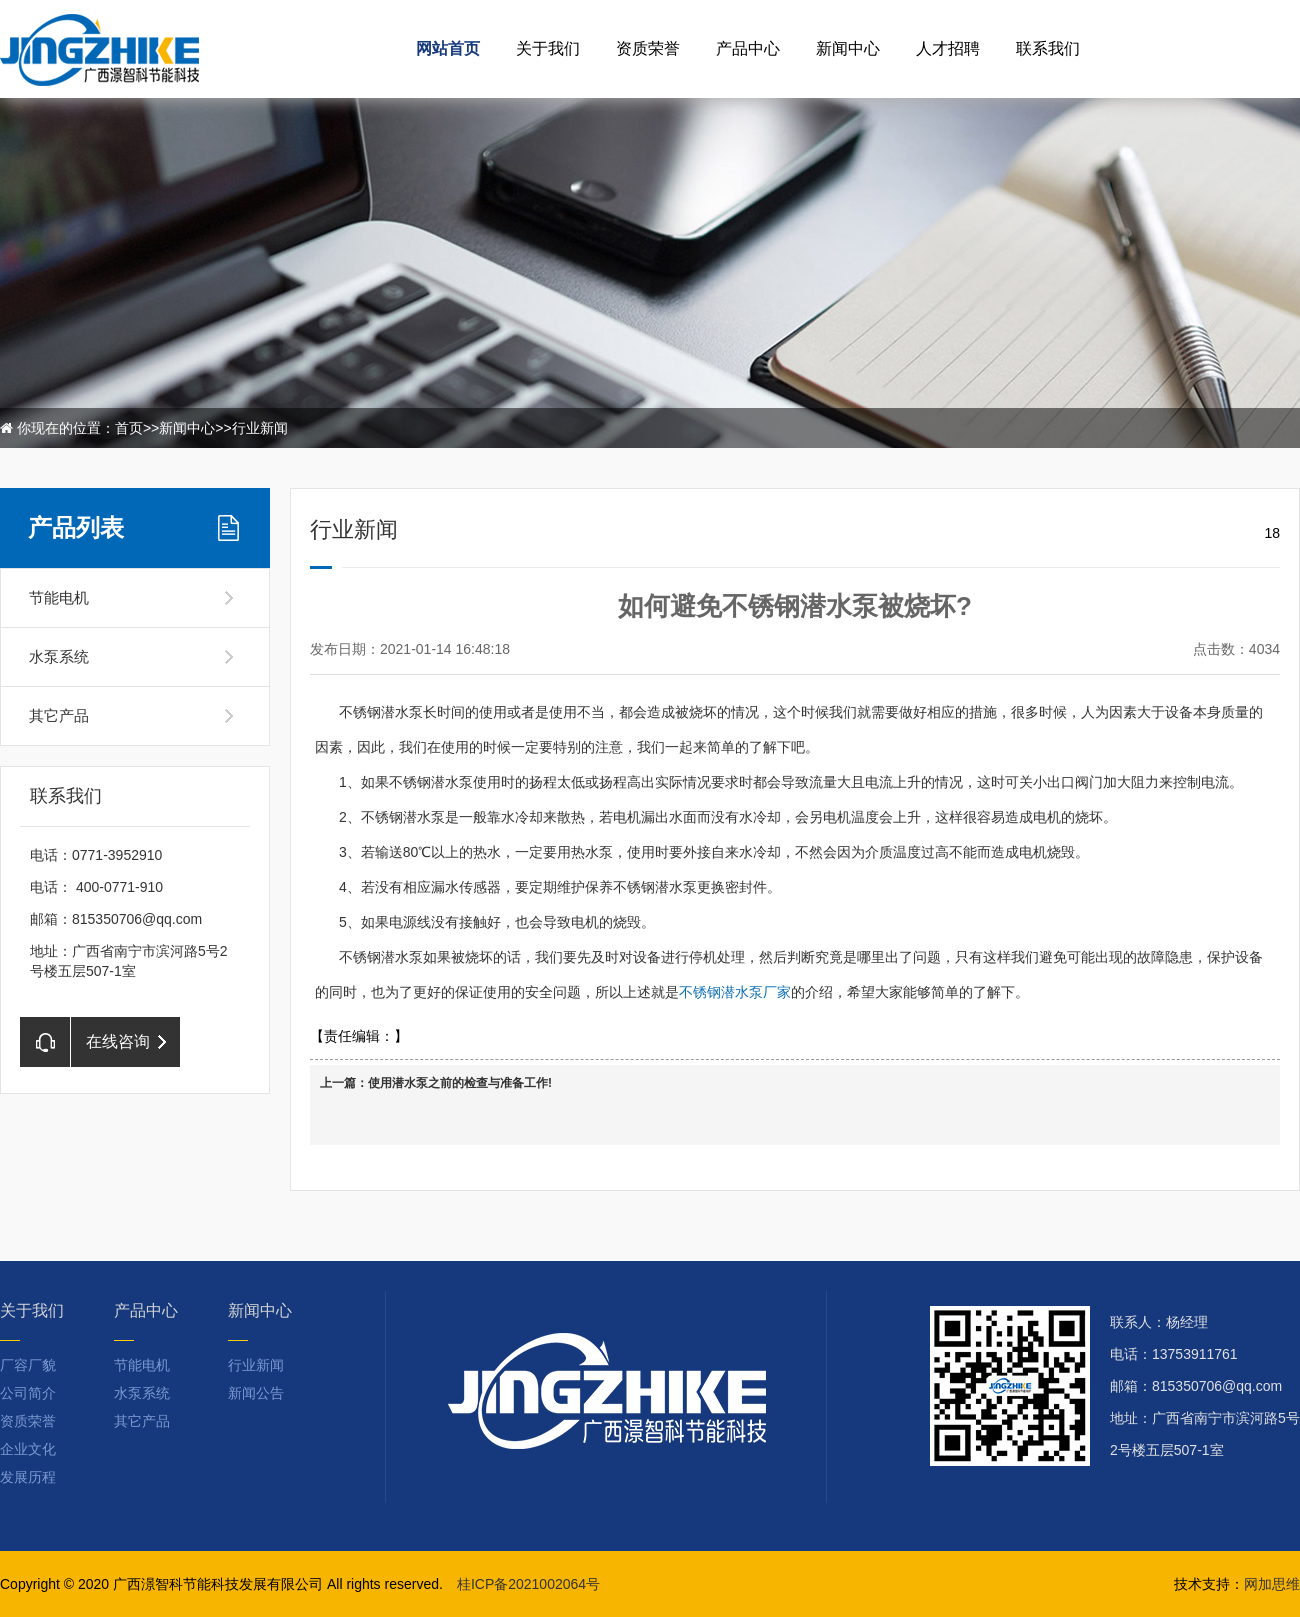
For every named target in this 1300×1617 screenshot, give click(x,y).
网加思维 (1272, 1584)
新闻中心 (848, 48)
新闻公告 (256, 1393)
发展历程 (28, 1477)
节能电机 (59, 597)
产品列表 (76, 527)
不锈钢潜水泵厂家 (735, 992)
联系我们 (1048, 48)
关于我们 (548, 48)
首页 (129, 428)
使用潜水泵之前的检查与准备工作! (460, 1083)
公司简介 (28, 1393)
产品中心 (748, 48)
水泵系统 (59, 656)
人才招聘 (948, 48)
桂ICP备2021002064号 (528, 1584)
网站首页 (448, 48)
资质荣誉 (648, 48)
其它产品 (59, 715)
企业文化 (28, 1449)
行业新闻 (260, 428)
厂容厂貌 (28, 1365)
